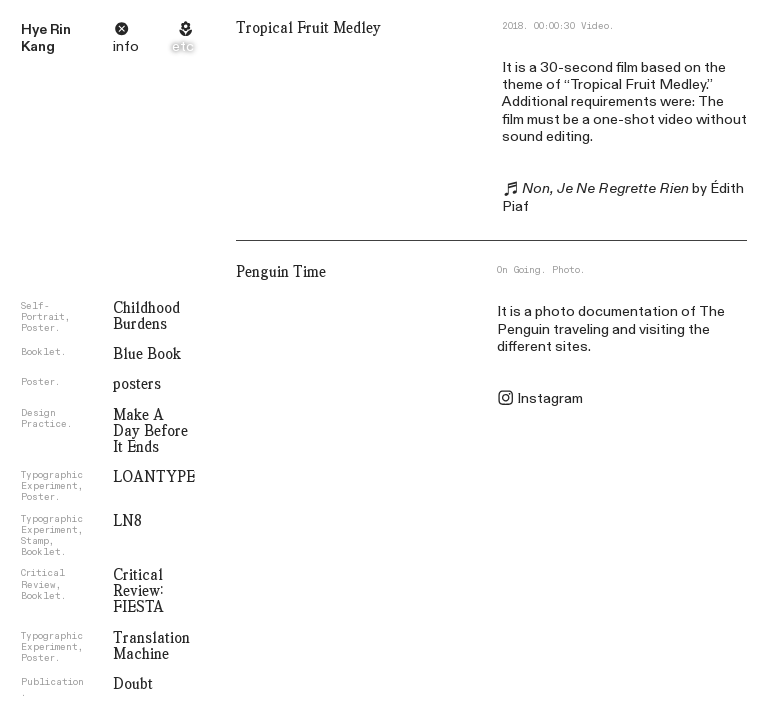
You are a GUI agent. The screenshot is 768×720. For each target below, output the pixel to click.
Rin (60, 29)
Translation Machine (151, 646)
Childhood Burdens (146, 316)
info (126, 46)
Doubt (133, 684)
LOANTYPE (154, 477)
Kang (38, 46)
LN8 (127, 521)
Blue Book (147, 354)
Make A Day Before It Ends (150, 431)
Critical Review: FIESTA (138, 591)
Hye (34, 29)
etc (183, 46)
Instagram (550, 398)
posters (137, 384)
